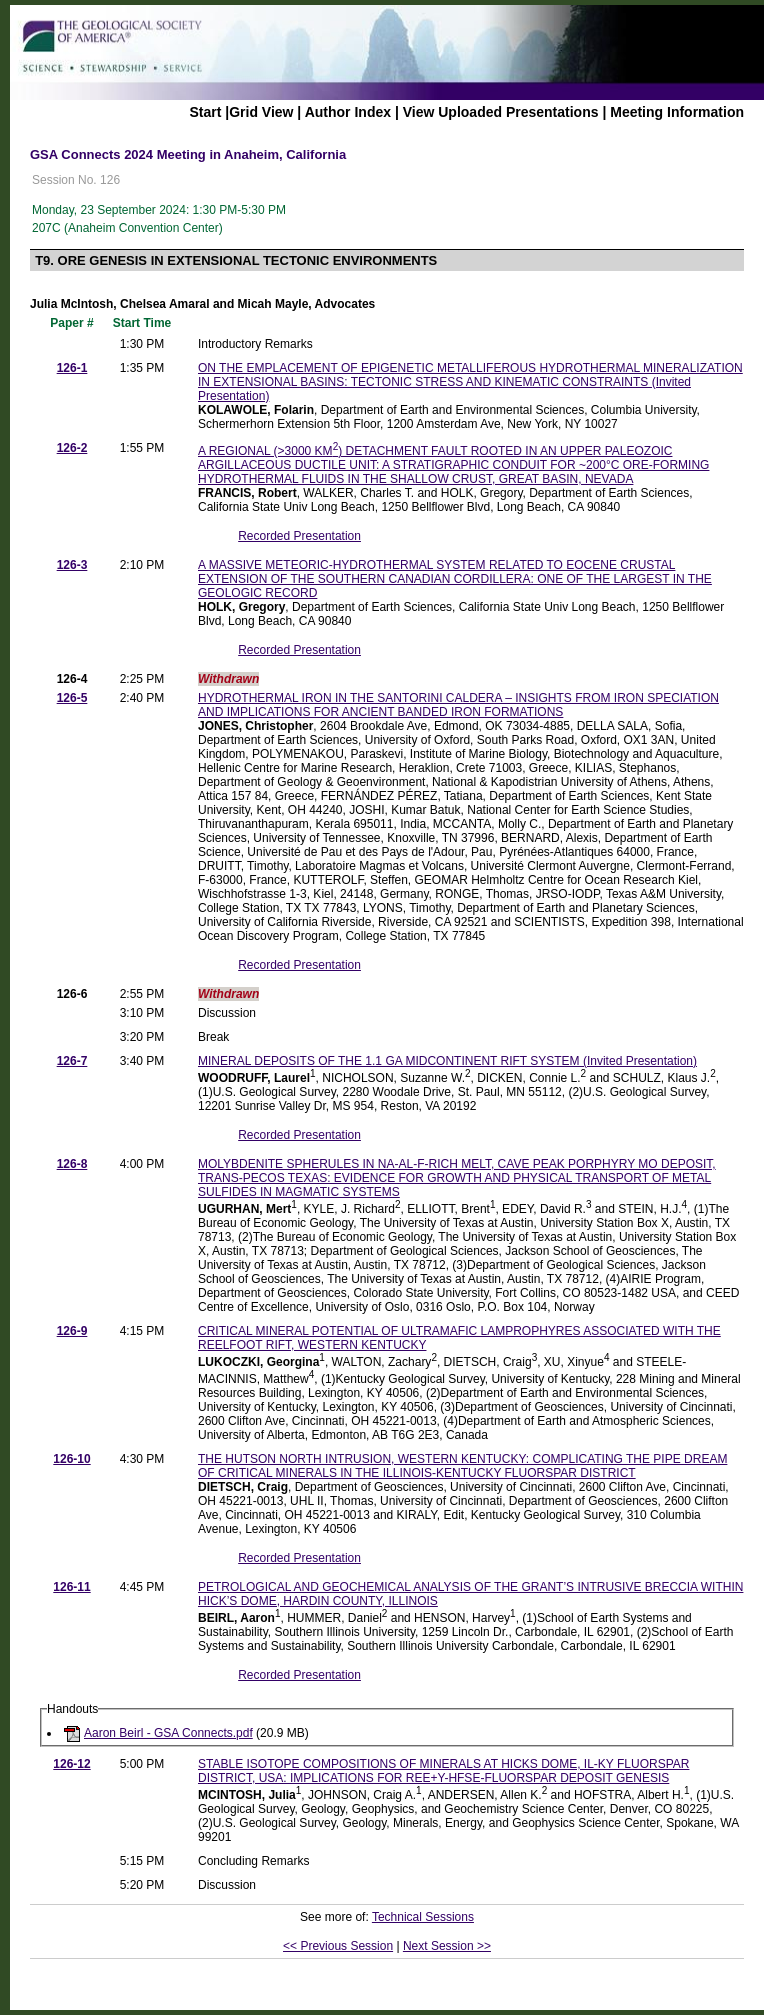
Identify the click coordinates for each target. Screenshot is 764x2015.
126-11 (71, 1587)
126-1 (72, 368)
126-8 (72, 1164)
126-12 (71, 1764)
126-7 (72, 1061)
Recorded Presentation (299, 536)
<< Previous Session (338, 1946)
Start (205, 112)
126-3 (72, 565)
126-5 (72, 698)
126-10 (71, 1459)
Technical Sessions (423, 1917)
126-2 (72, 448)
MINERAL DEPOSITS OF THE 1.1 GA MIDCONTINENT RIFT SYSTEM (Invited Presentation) (447, 1061)
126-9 (72, 1331)
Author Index (348, 112)
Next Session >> (447, 1946)
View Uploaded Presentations (501, 112)
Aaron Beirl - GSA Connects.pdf (168, 1733)
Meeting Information (677, 112)
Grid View (261, 112)
